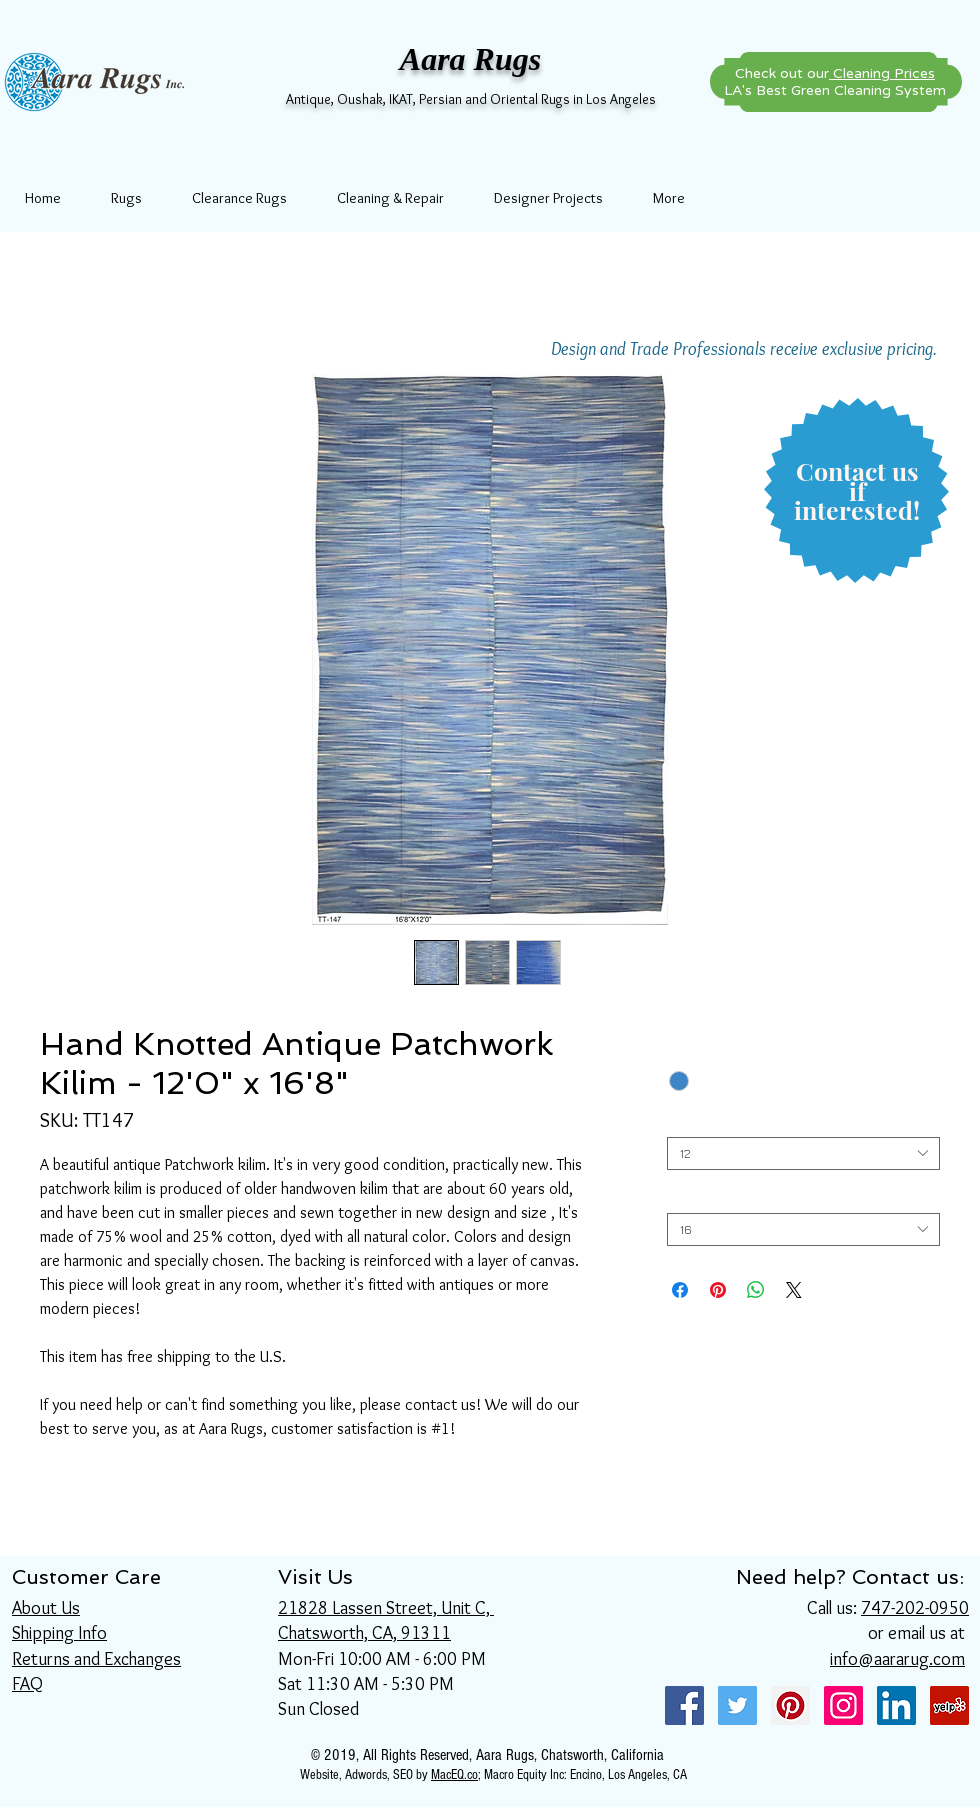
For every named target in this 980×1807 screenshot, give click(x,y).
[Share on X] (794, 1290)
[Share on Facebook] (680, 1290)
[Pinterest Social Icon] (790, 1705)
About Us (46, 1608)
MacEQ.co (454, 1775)
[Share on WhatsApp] (756, 1290)
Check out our (835, 73)
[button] (857, 491)
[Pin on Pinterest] (718, 1290)
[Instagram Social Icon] (843, 1705)
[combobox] (803, 1153)
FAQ (27, 1684)
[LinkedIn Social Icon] (896, 1705)
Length (688, 1197)
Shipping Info (59, 1633)
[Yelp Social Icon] (949, 1705)
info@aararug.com (897, 1659)
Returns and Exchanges (96, 1659)
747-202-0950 (915, 1608)
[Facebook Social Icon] (684, 1705)
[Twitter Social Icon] (737, 1705)
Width (683, 1121)
